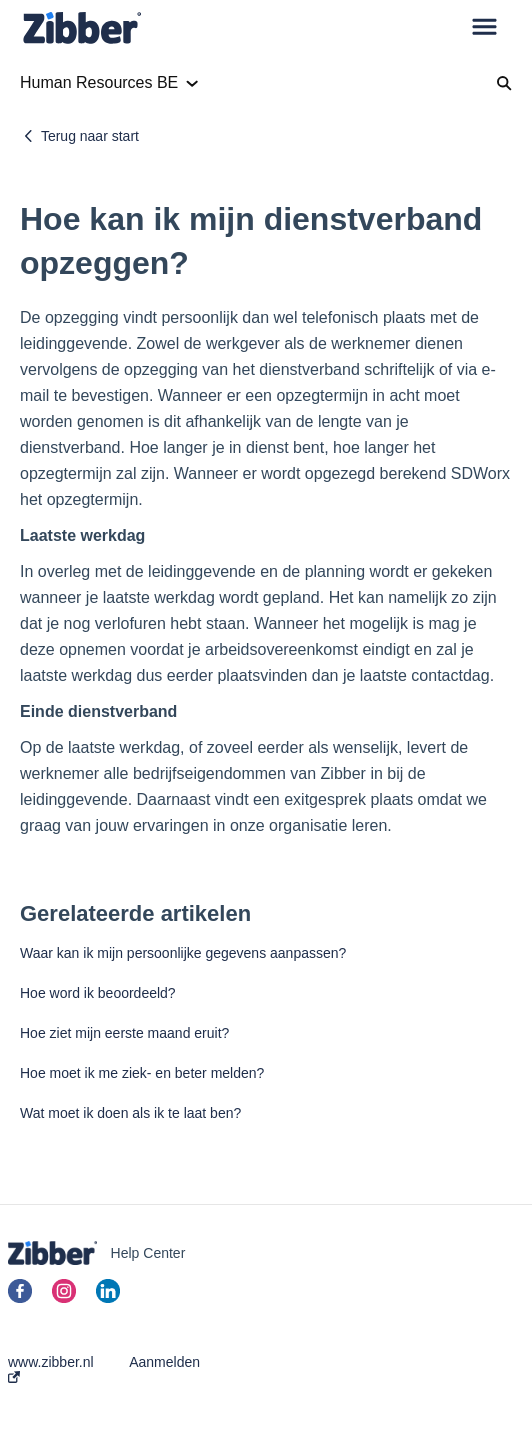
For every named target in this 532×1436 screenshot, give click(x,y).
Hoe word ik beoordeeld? (98, 993)
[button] (484, 28)
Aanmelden (164, 1362)
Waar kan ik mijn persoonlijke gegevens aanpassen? (183, 953)
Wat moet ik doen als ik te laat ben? (130, 1113)
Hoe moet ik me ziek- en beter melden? (142, 1073)
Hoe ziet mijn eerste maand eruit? (124, 1033)
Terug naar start (90, 136)
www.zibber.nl (51, 1368)
